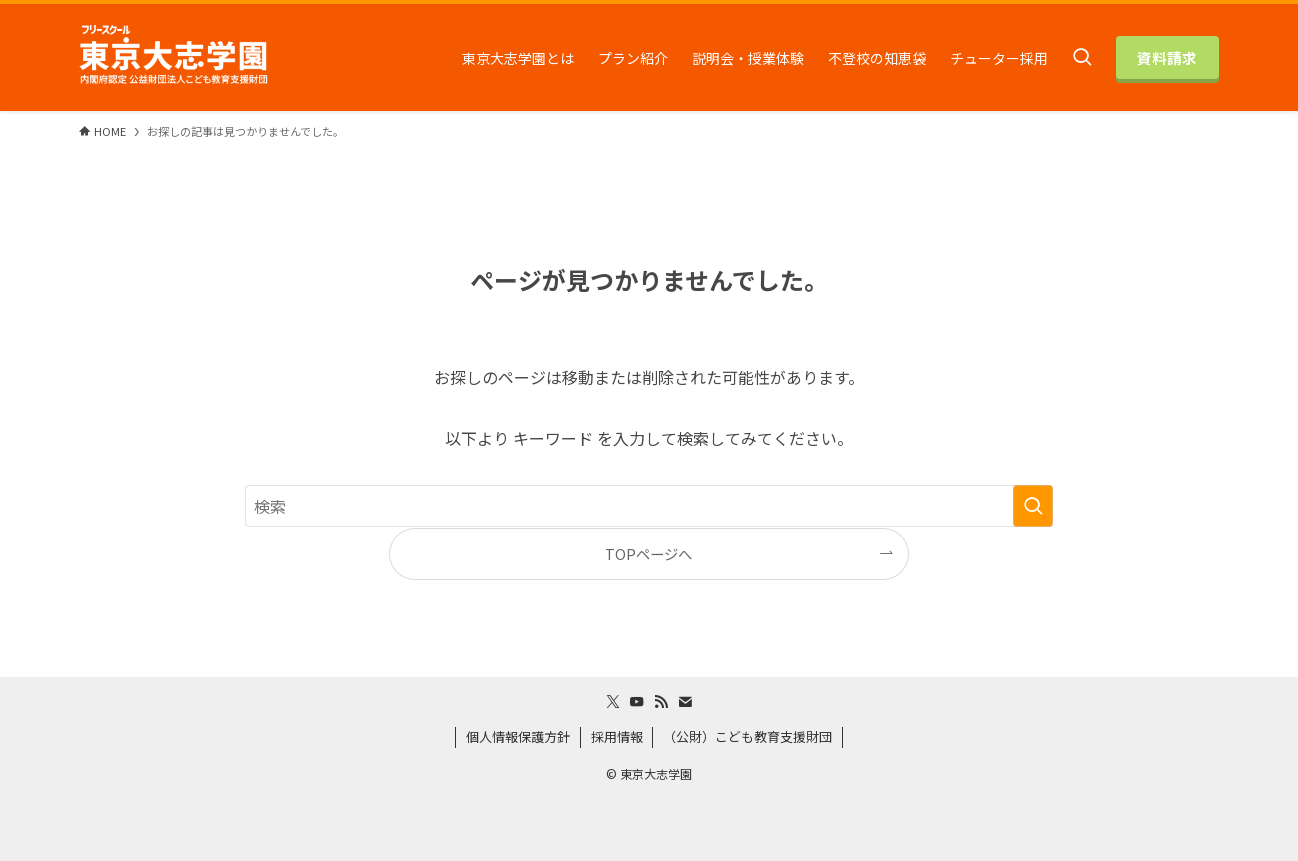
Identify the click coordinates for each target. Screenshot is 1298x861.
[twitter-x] (613, 702)
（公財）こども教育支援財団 (747, 736)
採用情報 (617, 736)
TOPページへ (648, 553)
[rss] (661, 702)
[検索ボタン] (1082, 57)
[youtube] (637, 702)
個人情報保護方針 (518, 736)
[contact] (685, 702)
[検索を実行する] (1033, 506)
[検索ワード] (649, 506)
